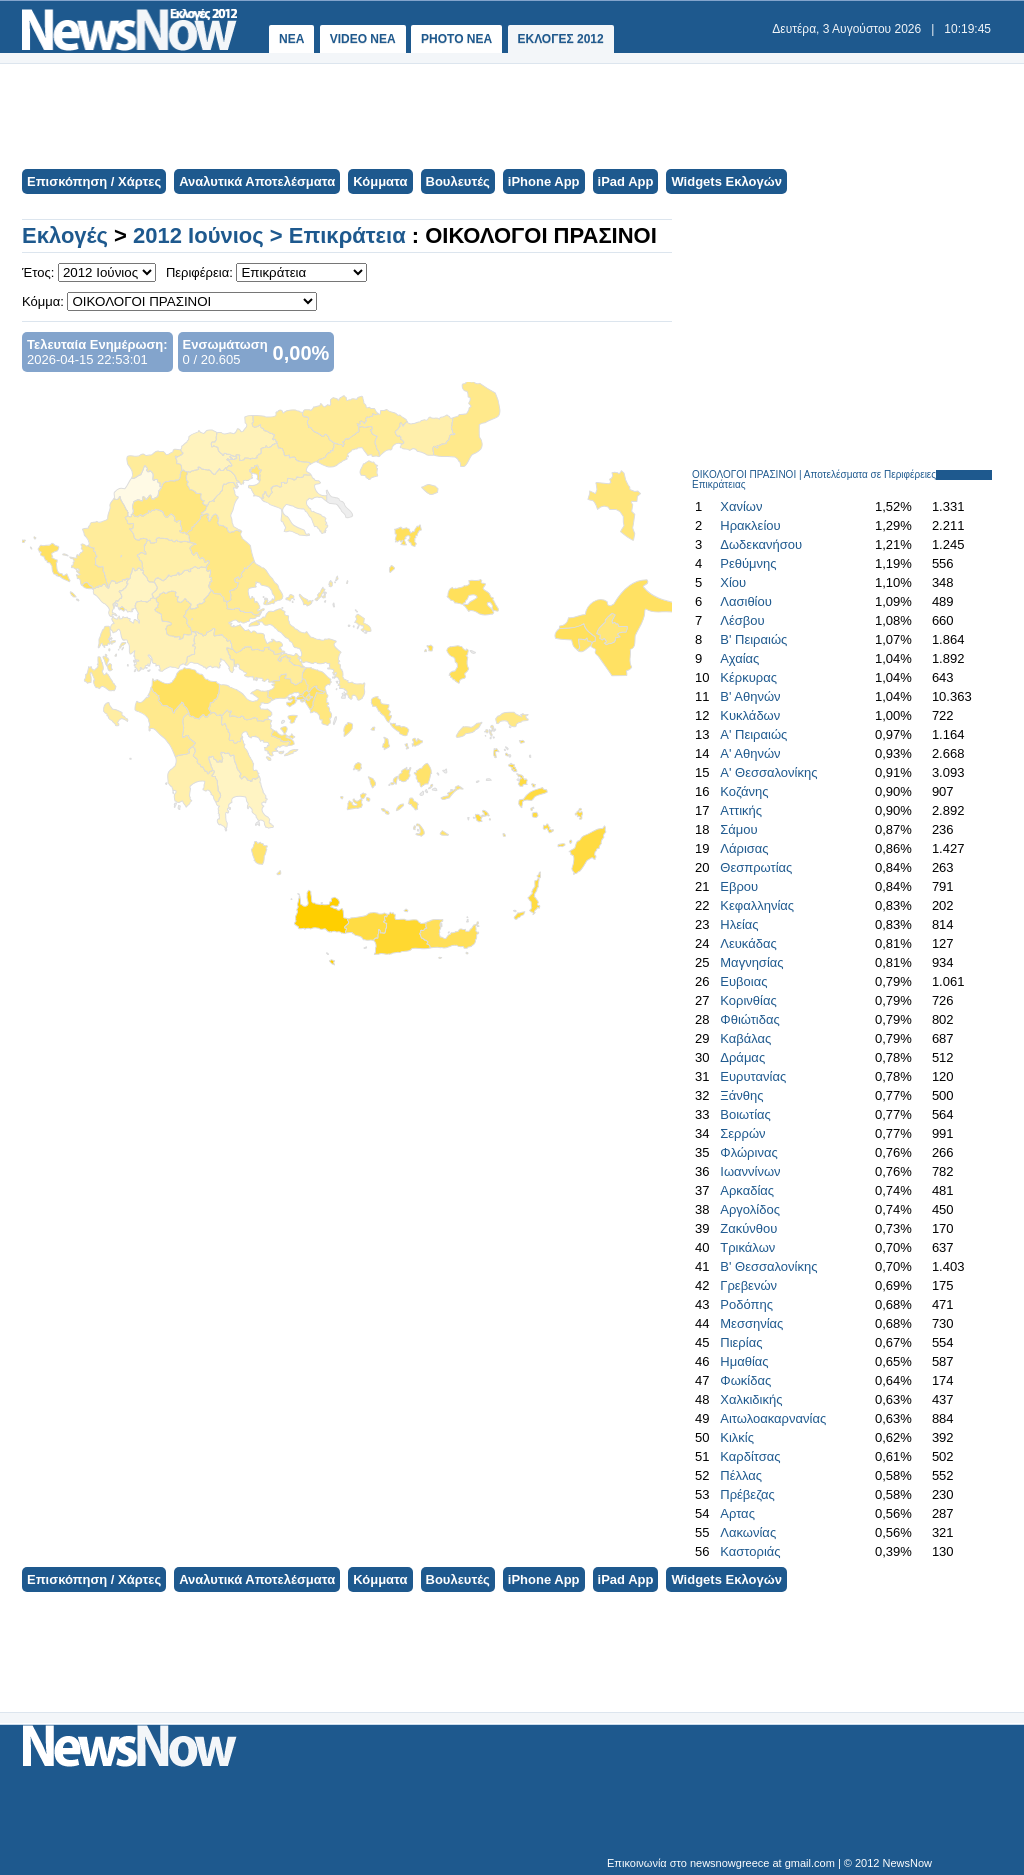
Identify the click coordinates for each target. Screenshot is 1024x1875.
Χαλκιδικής (751, 1399)
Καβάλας (745, 1038)
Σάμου (738, 829)
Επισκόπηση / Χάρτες (94, 181)
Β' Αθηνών (750, 696)
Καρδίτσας (750, 1456)
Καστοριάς (750, 1551)
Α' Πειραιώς (753, 734)
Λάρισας (744, 848)
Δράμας (742, 1057)
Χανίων (741, 506)
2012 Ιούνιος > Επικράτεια (269, 235)
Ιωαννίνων (750, 1171)
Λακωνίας (748, 1532)
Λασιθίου (746, 601)
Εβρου (739, 886)
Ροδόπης (746, 1304)
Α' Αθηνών (750, 753)
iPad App (626, 181)
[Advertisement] (511, 114)
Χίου (733, 582)
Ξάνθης (741, 1095)
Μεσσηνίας (751, 1323)
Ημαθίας (744, 1361)
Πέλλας (741, 1475)
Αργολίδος (750, 1209)
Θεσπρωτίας (756, 867)
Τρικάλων (747, 1247)
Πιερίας (741, 1342)
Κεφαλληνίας (757, 905)
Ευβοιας (743, 981)
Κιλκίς (737, 1437)
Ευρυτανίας (753, 1076)
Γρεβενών (748, 1285)
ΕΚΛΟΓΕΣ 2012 (561, 39)
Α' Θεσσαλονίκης (768, 772)
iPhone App (544, 181)
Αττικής (741, 810)
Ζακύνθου (748, 1228)
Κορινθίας (748, 1000)
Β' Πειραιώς (753, 639)
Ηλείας (739, 924)
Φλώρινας (748, 1152)
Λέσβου (742, 620)
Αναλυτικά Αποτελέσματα (257, 181)
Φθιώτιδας (750, 1019)
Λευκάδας (748, 943)
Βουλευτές (458, 181)
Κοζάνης (744, 791)
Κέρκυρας (748, 677)
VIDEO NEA (363, 39)
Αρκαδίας (747, 1190)
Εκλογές (65, 235)
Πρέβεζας (747, 1494)
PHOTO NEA (456, 39)
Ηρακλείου (750, 525)
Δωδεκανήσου (761, 544)
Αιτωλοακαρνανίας (773, 1418)
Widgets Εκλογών (726, 181)
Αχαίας (739, 658)
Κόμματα (380, 181)
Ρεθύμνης (748, 563)
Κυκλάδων (750, 715)
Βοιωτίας (745, 1114)
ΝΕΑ (291, 39)
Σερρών (742, 1133)
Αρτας (737, 1513)
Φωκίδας (745, 1380)
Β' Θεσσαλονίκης (768, 1266)
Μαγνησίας (751, 962)
